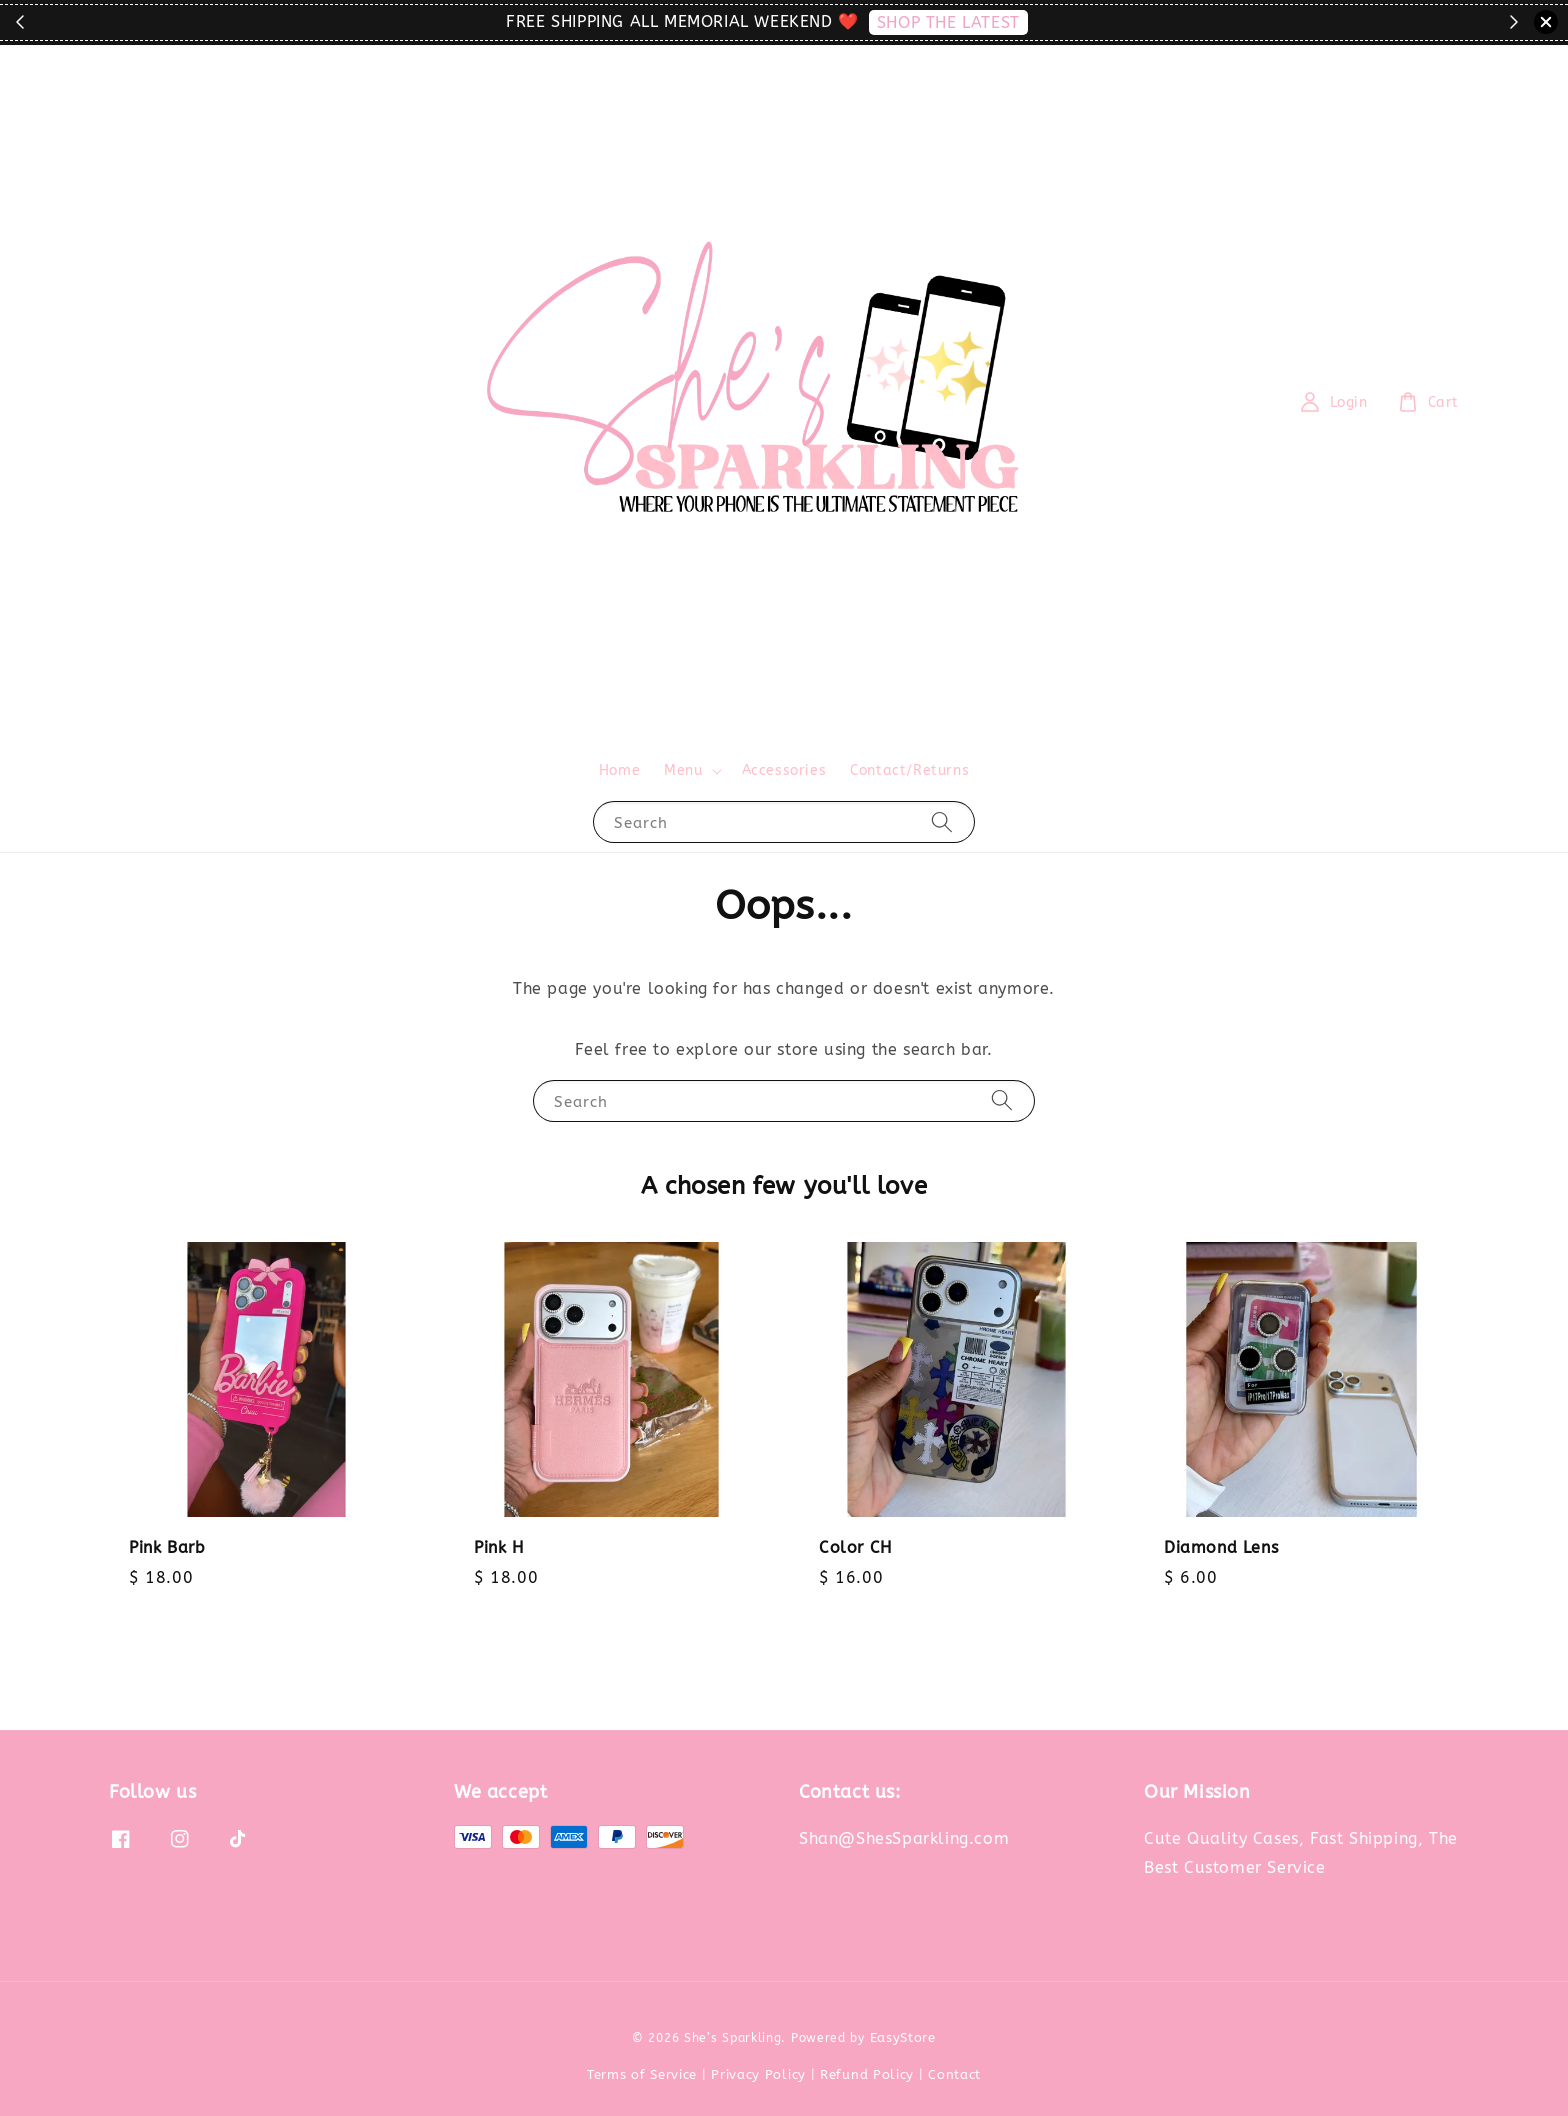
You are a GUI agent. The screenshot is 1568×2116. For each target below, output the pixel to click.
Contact (954, 2074)
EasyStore (903, 2037)
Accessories (784, 770)
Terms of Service (642, 2074)
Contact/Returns (909, 770)
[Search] (942, 821)
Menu (683, 770)
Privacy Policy (758, 2074)
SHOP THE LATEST (948, 22)
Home (619, 770)
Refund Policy (867, 2074)
